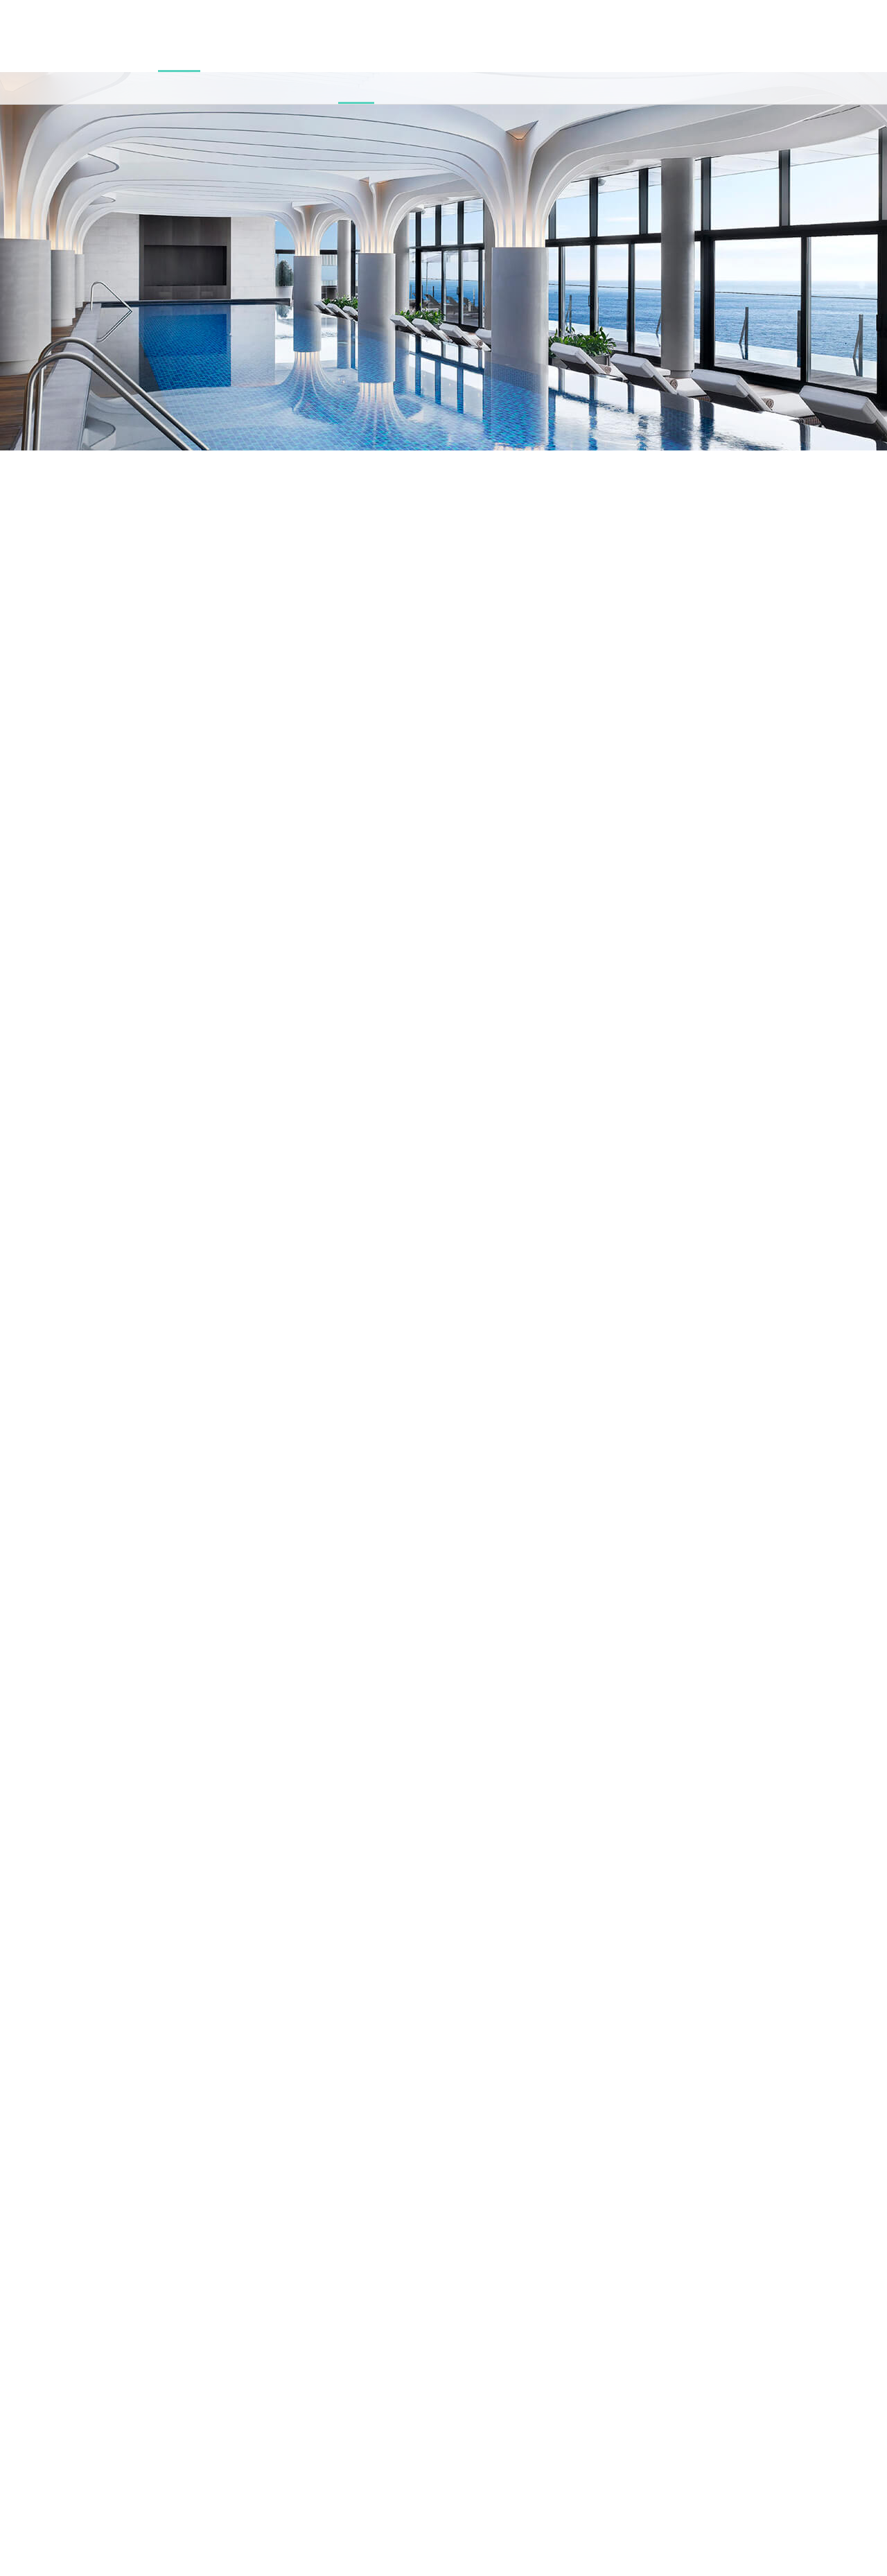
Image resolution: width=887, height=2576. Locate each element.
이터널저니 (293, 54)
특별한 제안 (534, 54)
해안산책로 (394, 54)
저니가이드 (586, 54)
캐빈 (27, 54)
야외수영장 (117, 54)
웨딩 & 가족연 (449, 54)
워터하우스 (67, 54)
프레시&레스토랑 (231, 54)
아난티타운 (343, 54)
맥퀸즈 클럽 (169, 54)
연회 (494, 54)
